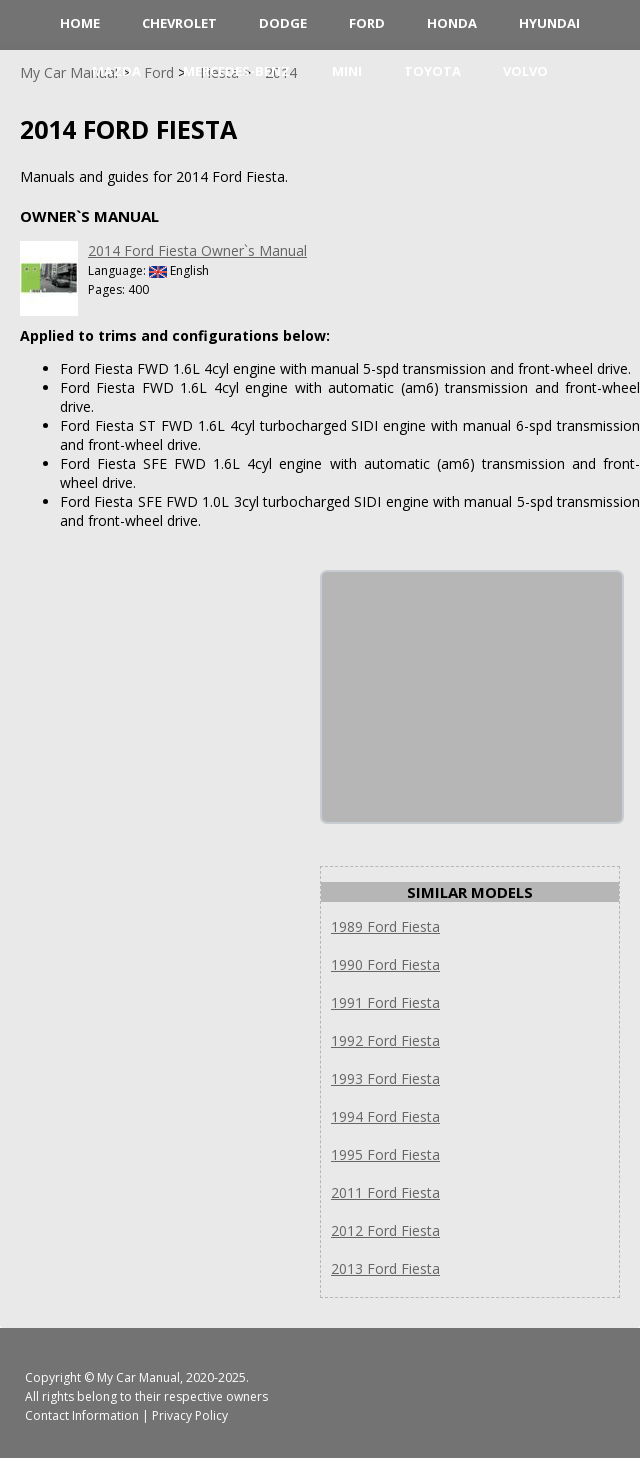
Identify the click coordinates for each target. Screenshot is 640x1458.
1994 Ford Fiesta (385, 1116)
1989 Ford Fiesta (385, 926)
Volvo (525, 71)
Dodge (283, 23)
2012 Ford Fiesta (385, 1230)
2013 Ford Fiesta (385, 1268)
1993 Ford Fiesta (385, 1078)
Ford (367, 23)
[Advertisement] (472, 697)
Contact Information (82, 1415)
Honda (452, 23)
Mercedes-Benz (236, 71)
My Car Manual (138, 1377)
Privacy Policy (190, 1415)
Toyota (432, 71)
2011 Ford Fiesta (385, 1192)
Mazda (116, 71)
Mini (347, 71)
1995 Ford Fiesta (385, 1154)
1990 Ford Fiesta (385, 964)
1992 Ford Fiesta (385, 1040)
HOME (80, 23)
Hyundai (549, 23)
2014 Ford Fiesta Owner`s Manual (197, 250)
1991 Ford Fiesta (385, 1002)
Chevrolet (179, 23)
